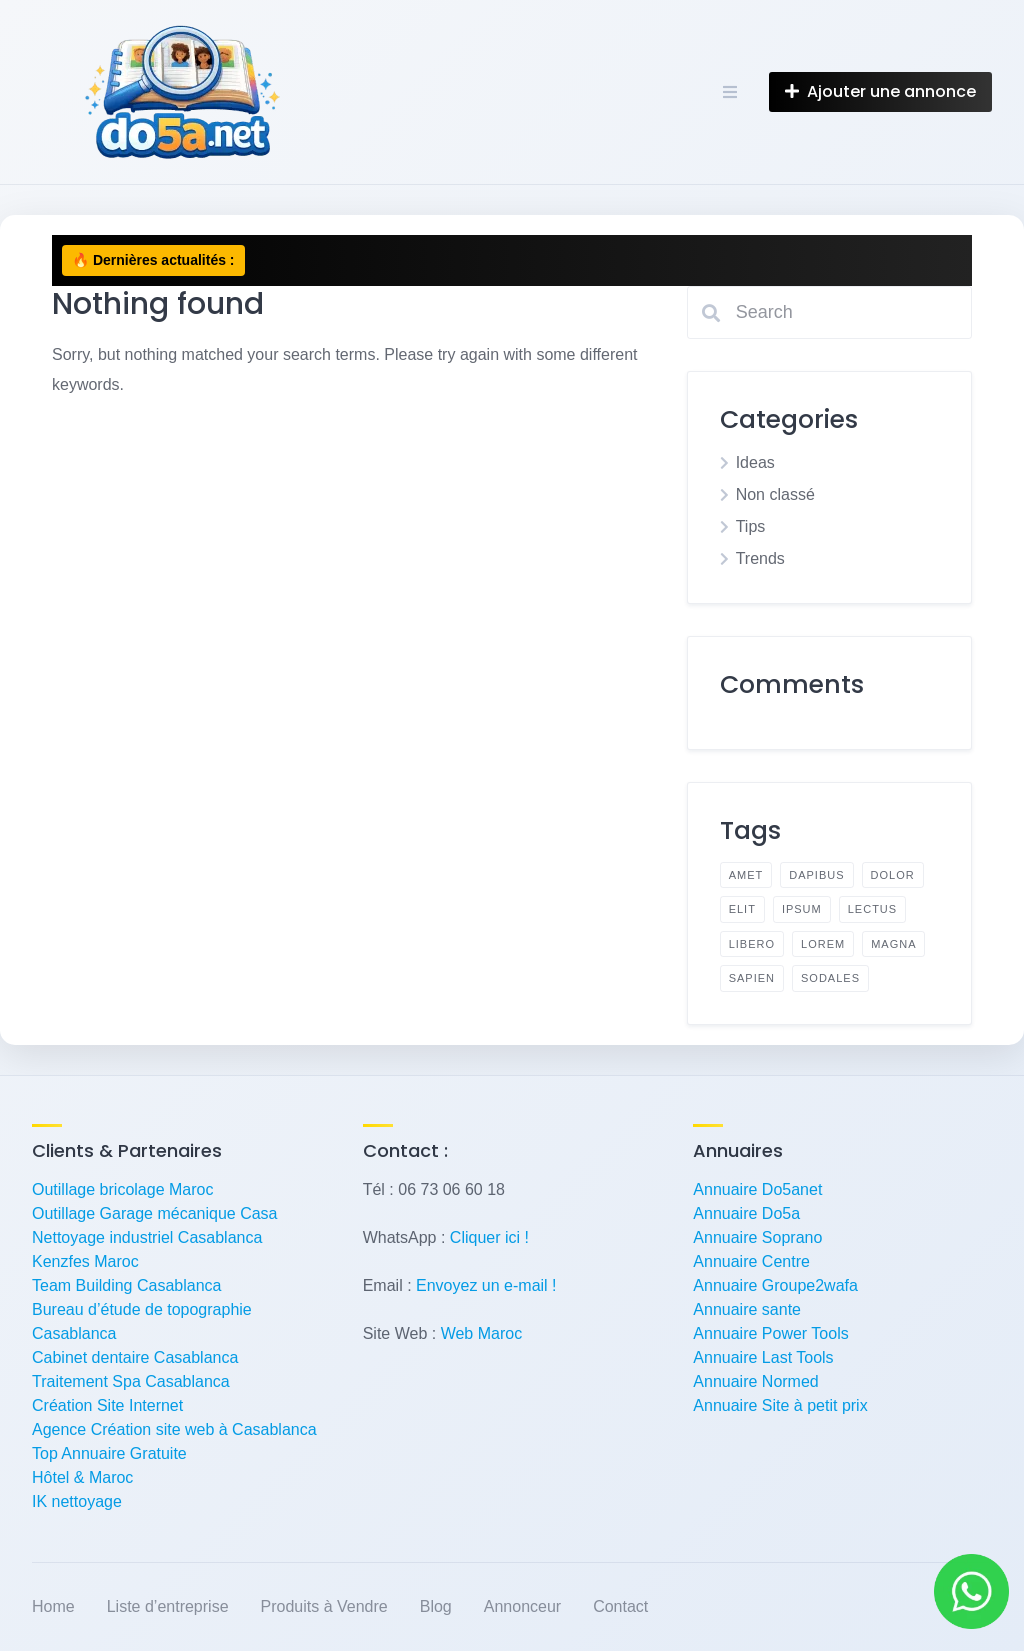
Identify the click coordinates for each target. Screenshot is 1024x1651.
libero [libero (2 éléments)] (752, 944)
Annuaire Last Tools (763, 1357)
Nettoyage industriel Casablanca (147, 1237)
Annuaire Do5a (746, 1213)
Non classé (775, 494)
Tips (751, 526)
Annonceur (522, 1606)
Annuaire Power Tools (770, 1333)
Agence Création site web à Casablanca (174, 1429)
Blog (436, 1606)
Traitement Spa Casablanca (131, 1381)
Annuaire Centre (751, 1261)
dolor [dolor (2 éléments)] (893, 875)
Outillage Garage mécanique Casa (154, 1213)
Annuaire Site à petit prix (780, 1405)
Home (53, 1606)
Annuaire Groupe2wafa (775, 1285)
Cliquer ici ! (489, 1237)
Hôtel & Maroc (82, 1477)
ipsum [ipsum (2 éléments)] (802, 909)
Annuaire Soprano (757, 1237)
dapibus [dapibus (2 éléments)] (816, 875)
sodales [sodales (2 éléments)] (830, 978)
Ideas (755, 462)
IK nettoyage (77, 1501)
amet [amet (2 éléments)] (746, 875)
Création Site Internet (107, 1405)
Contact (620, 1606)
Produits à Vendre (324, 1606)
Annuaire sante (747, 1309)
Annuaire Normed (755, 1381)
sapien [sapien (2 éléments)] (752, 978)
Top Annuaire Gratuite (109, 1453)
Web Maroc (482, 1333)
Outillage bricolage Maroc (122, 1189)
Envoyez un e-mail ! (486, 1285)
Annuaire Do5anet (757, 1189)
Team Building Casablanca (126, 1285)
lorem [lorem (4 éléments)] (823, 944)
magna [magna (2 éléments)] (893, 944)
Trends (760, 558)
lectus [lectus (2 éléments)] (872, 909)
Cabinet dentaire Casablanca (135, 1357)
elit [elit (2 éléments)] (742, 909)
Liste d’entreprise (168, 1606)
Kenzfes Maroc (85, 1261)
